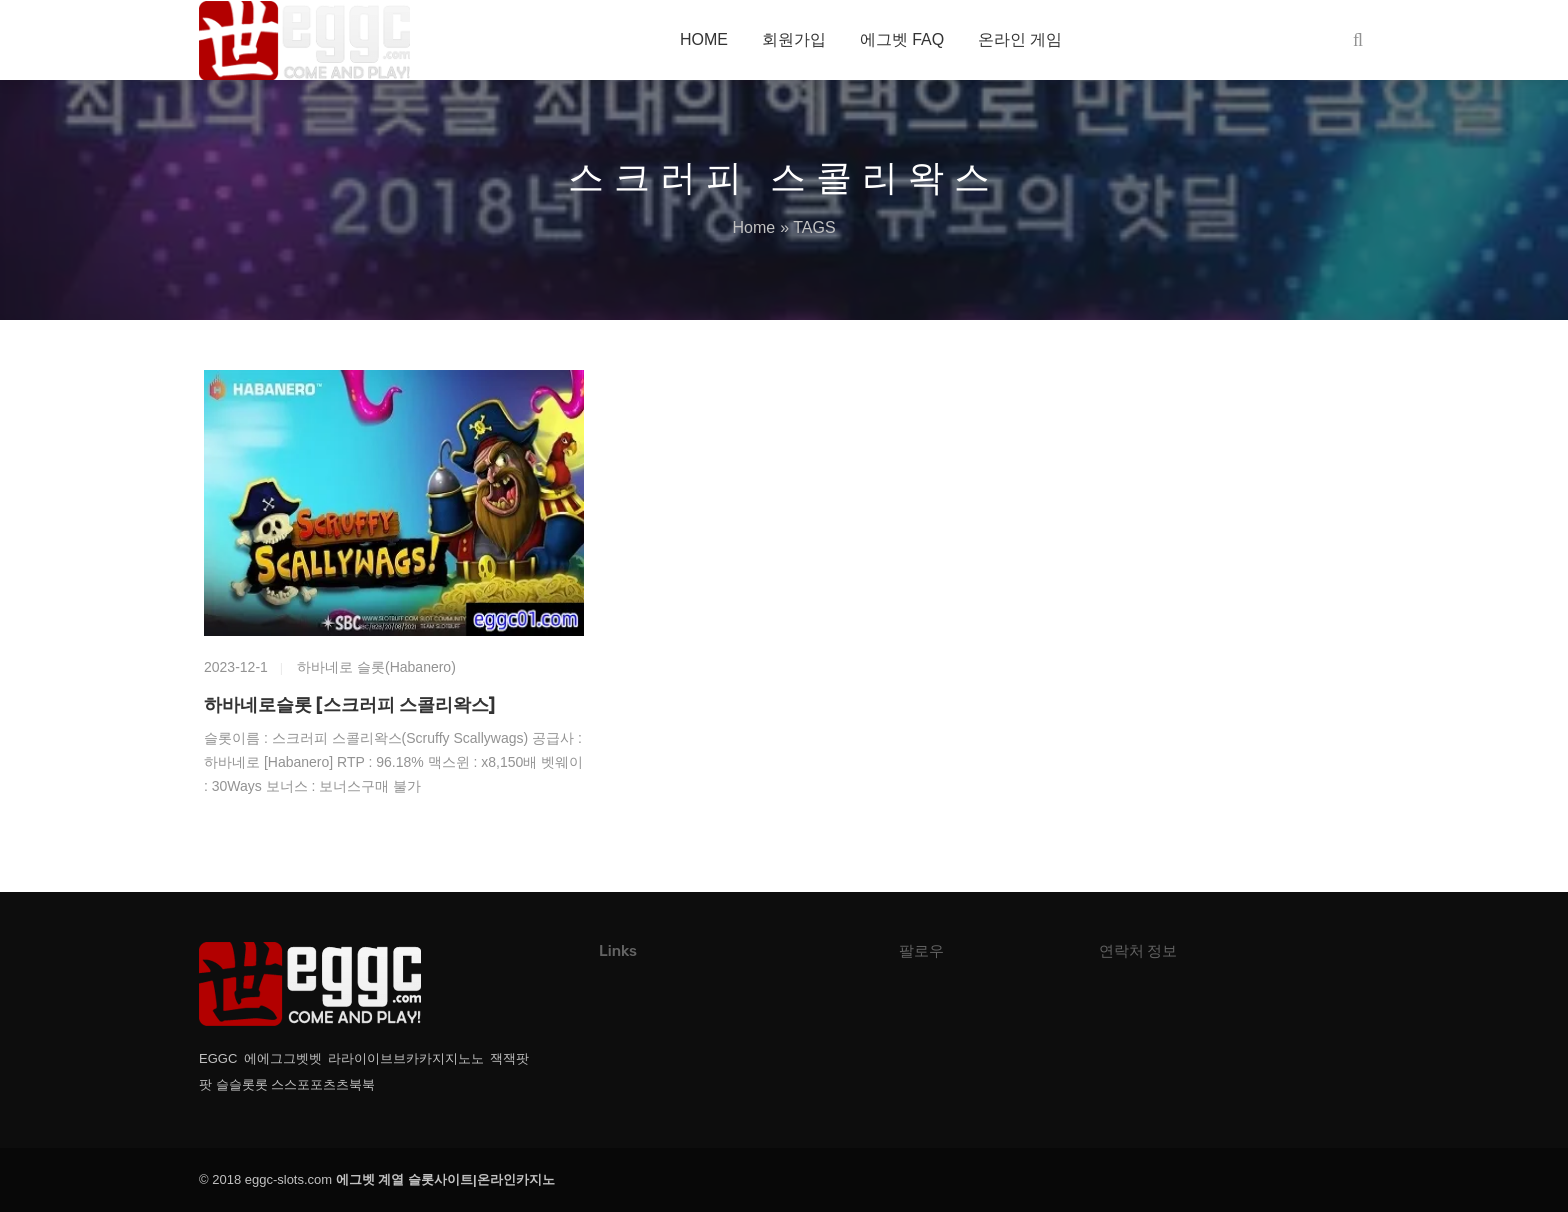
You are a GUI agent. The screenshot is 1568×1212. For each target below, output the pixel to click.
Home (753, 227)
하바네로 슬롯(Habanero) (376, 667)
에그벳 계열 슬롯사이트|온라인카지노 (445, 1179)
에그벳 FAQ (902, 39)
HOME (704, 39)
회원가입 (794, 39)
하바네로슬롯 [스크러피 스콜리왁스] (349, 705)
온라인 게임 (1020, 39)
